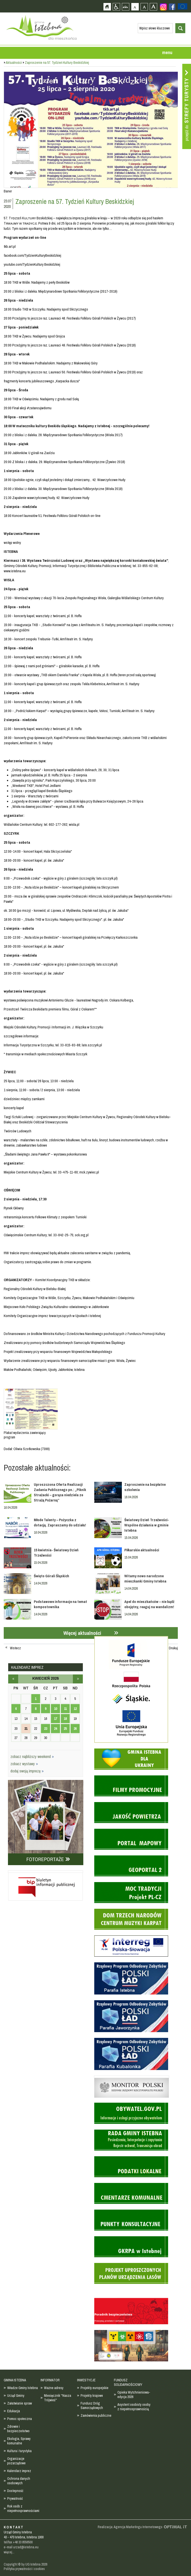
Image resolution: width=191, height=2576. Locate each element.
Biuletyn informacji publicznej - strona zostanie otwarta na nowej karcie (45, 1872)
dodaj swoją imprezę (27, 1771)
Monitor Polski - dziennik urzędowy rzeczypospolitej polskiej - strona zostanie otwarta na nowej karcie (131, 2077)
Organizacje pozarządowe (16, 2460)
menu (167, 52)
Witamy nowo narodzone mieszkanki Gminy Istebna (145, 1578)
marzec (13, 1678)
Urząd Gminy (15, 2395)
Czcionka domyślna (135, 6)
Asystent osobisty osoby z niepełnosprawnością (133, 2406)
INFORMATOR (50, 2380)
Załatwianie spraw (19, 2403)
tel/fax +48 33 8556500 (18, 2542)
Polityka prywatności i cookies (24, 2569)
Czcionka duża (153, 6)
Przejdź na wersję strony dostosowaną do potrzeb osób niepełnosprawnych (116, 6)
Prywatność (15, 2498)
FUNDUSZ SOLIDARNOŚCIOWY (128, 2382)
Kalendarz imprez (19, 2471)
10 (55, 1708)
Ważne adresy (53, 2388)
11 (65, 1708)
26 (75, 1728)
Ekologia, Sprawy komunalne (19, 2440)
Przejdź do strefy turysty (186, 106)
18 (65, 1718)
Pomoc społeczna (19, 2418)
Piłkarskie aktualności (141, 1550)
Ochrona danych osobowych (18, 2480)
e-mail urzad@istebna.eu (21, 2547)
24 (55, 1728)
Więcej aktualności (82, 1633)
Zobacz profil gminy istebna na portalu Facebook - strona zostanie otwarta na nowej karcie (172, 6)
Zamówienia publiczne (96, 2415)
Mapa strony (125, 6)
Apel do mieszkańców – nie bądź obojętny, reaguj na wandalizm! (149, 1604)
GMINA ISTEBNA (15, 2380)
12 (75, 1708)
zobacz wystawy (24, 1763)
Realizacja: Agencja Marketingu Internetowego (130, 2527)
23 (45, 1728)
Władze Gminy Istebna (22, 2388)
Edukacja (13, 2411)
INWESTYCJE (86, 2380)
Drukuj (173, 1648)
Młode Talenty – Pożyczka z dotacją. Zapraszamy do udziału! (60, 1522)
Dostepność (15, 2491)
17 (55, 1718)
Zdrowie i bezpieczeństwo (18, 2428)
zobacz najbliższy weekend (32, 1756)
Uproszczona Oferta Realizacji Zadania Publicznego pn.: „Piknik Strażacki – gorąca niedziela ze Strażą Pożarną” (60, 1492)
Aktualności (14, 62)
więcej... (9, 2552)
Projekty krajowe (92, 2395)
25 (65, 1728)
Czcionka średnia (144, 6)
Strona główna (107, 6)
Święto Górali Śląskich (51, 1576)
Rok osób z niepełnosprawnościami (23, 2508)
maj (78, 1678)
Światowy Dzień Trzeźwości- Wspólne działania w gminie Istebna (146, 1525)
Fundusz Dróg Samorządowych (92, 2405)
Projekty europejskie (94, 2388)
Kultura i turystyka (19, 2451)
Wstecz (15, 1648)
